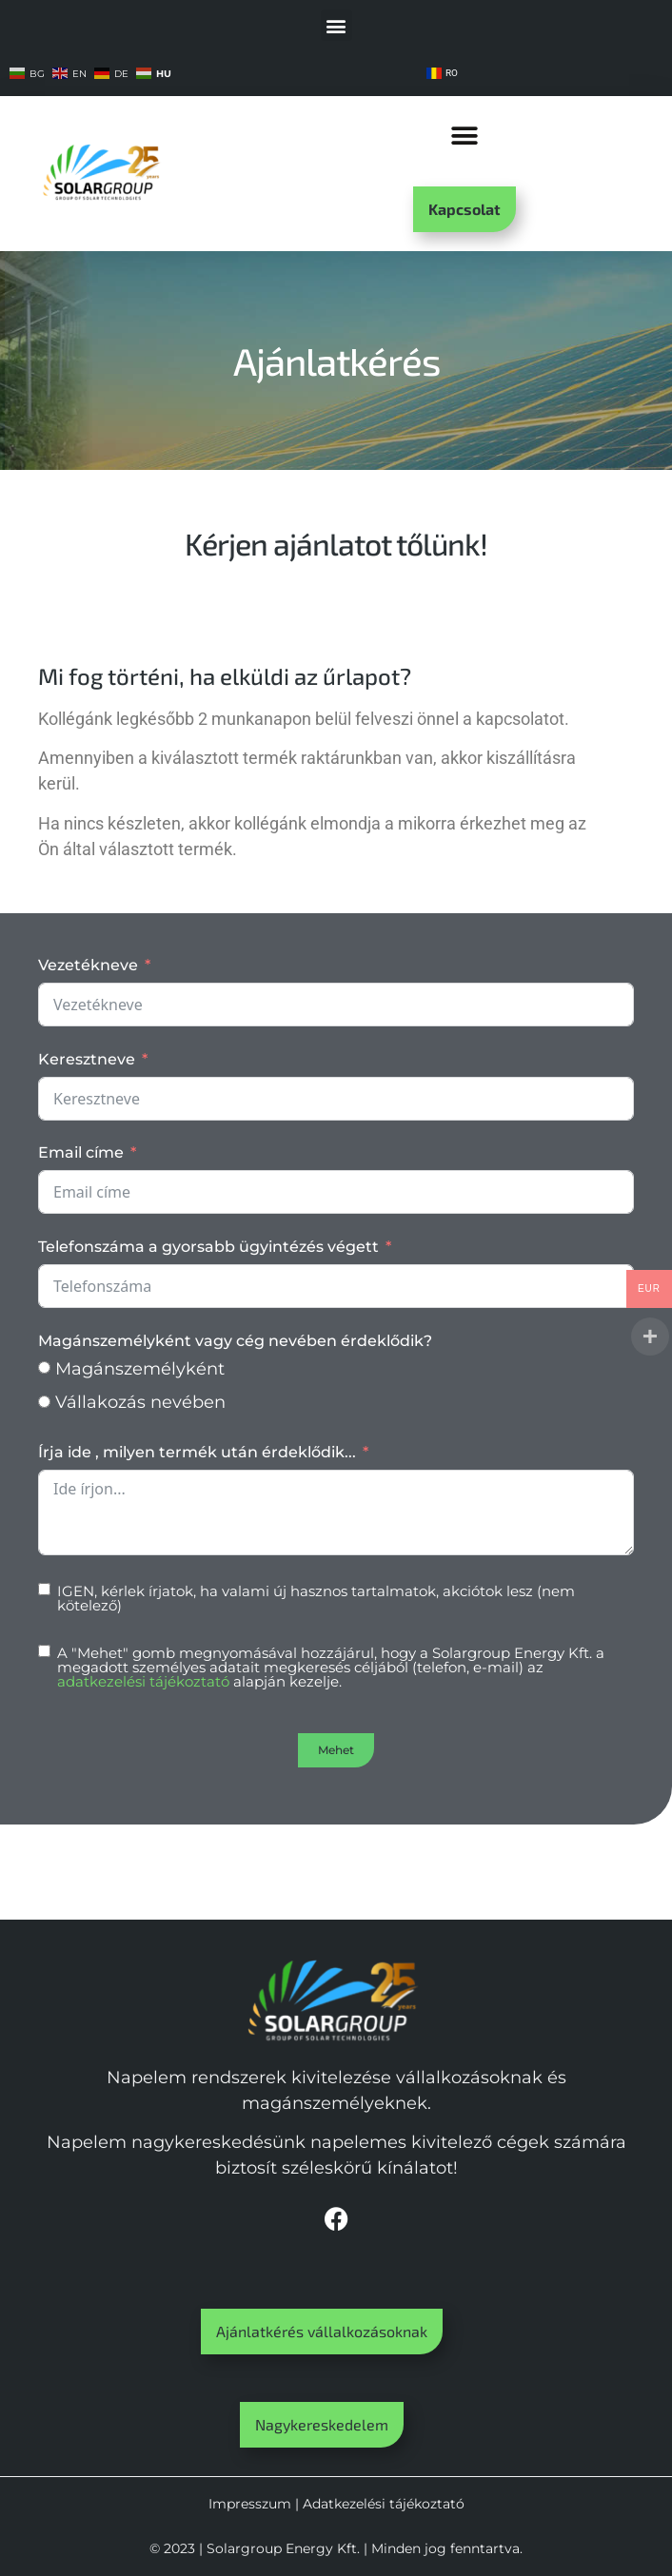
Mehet (336, 1750)
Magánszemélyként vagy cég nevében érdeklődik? (235, 1341)
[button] (336, 25)
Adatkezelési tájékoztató (383, 2503)
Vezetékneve (88, 965)
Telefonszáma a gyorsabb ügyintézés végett (208, 1247)
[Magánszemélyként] (44, 1367)
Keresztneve (86, 1059)
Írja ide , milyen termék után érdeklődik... (197, 1452)
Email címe (81, 1152)
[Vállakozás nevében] (44, 1401)
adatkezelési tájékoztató (143, 1681)
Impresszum (249, 2503)
